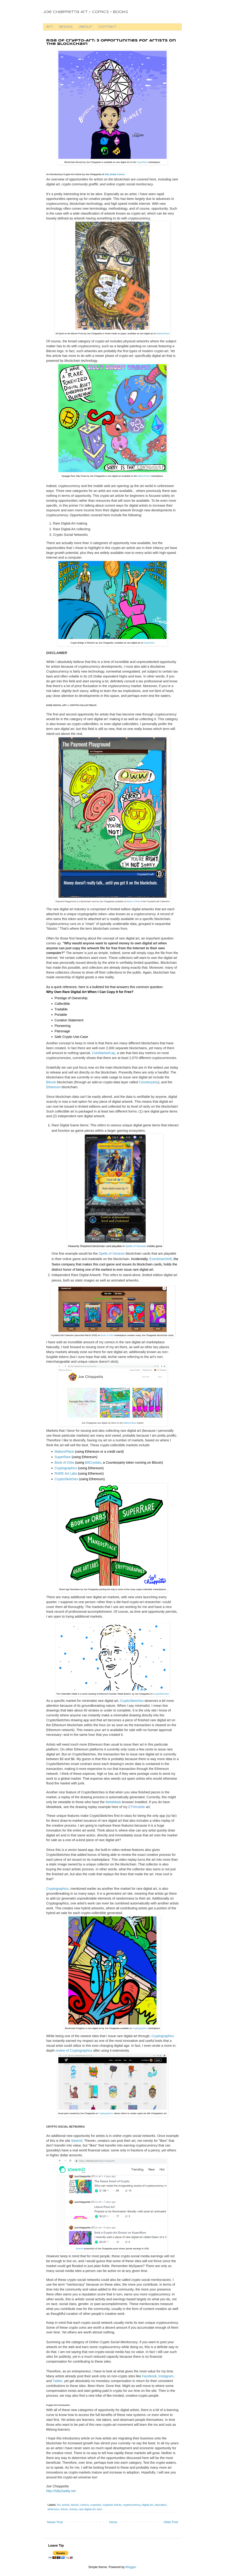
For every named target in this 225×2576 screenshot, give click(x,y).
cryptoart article (112, 2504)
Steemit (76, 2140)
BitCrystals (93, 1462)
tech (99, 2509)
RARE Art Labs (66, 1473)
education (160, 2504)
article (65, 2504)
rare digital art (87, 2509)
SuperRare (142, 162)
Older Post (171, 2522)
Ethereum (53, 1087)
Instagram (166, 2376)
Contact (107, 26)
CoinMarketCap (103, 1053)
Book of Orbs (133, 901)
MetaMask (113, 1802)
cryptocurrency (132, 2504)
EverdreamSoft (160, 1259)
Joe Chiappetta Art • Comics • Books (85, 12)
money (73, 2509)
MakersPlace (163, 333)
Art (49, 26)
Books (66, 26)
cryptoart (95, 2504)
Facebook (149, 2376)
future (64, 2509)
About (85, 26)
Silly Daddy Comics (115, 174)
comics (84, 2504)
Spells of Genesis (135, 1246)
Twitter (57, 2381)
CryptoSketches (66, 1479)
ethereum (53, 2509)
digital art (147, 2504)
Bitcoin (51, 1082)
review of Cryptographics (73, 2050)
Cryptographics (66, 1468)
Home (113, 2522)
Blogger (131, 2567)
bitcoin (75, 2504)
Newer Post (55, 2522)
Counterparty (148, 1082)
